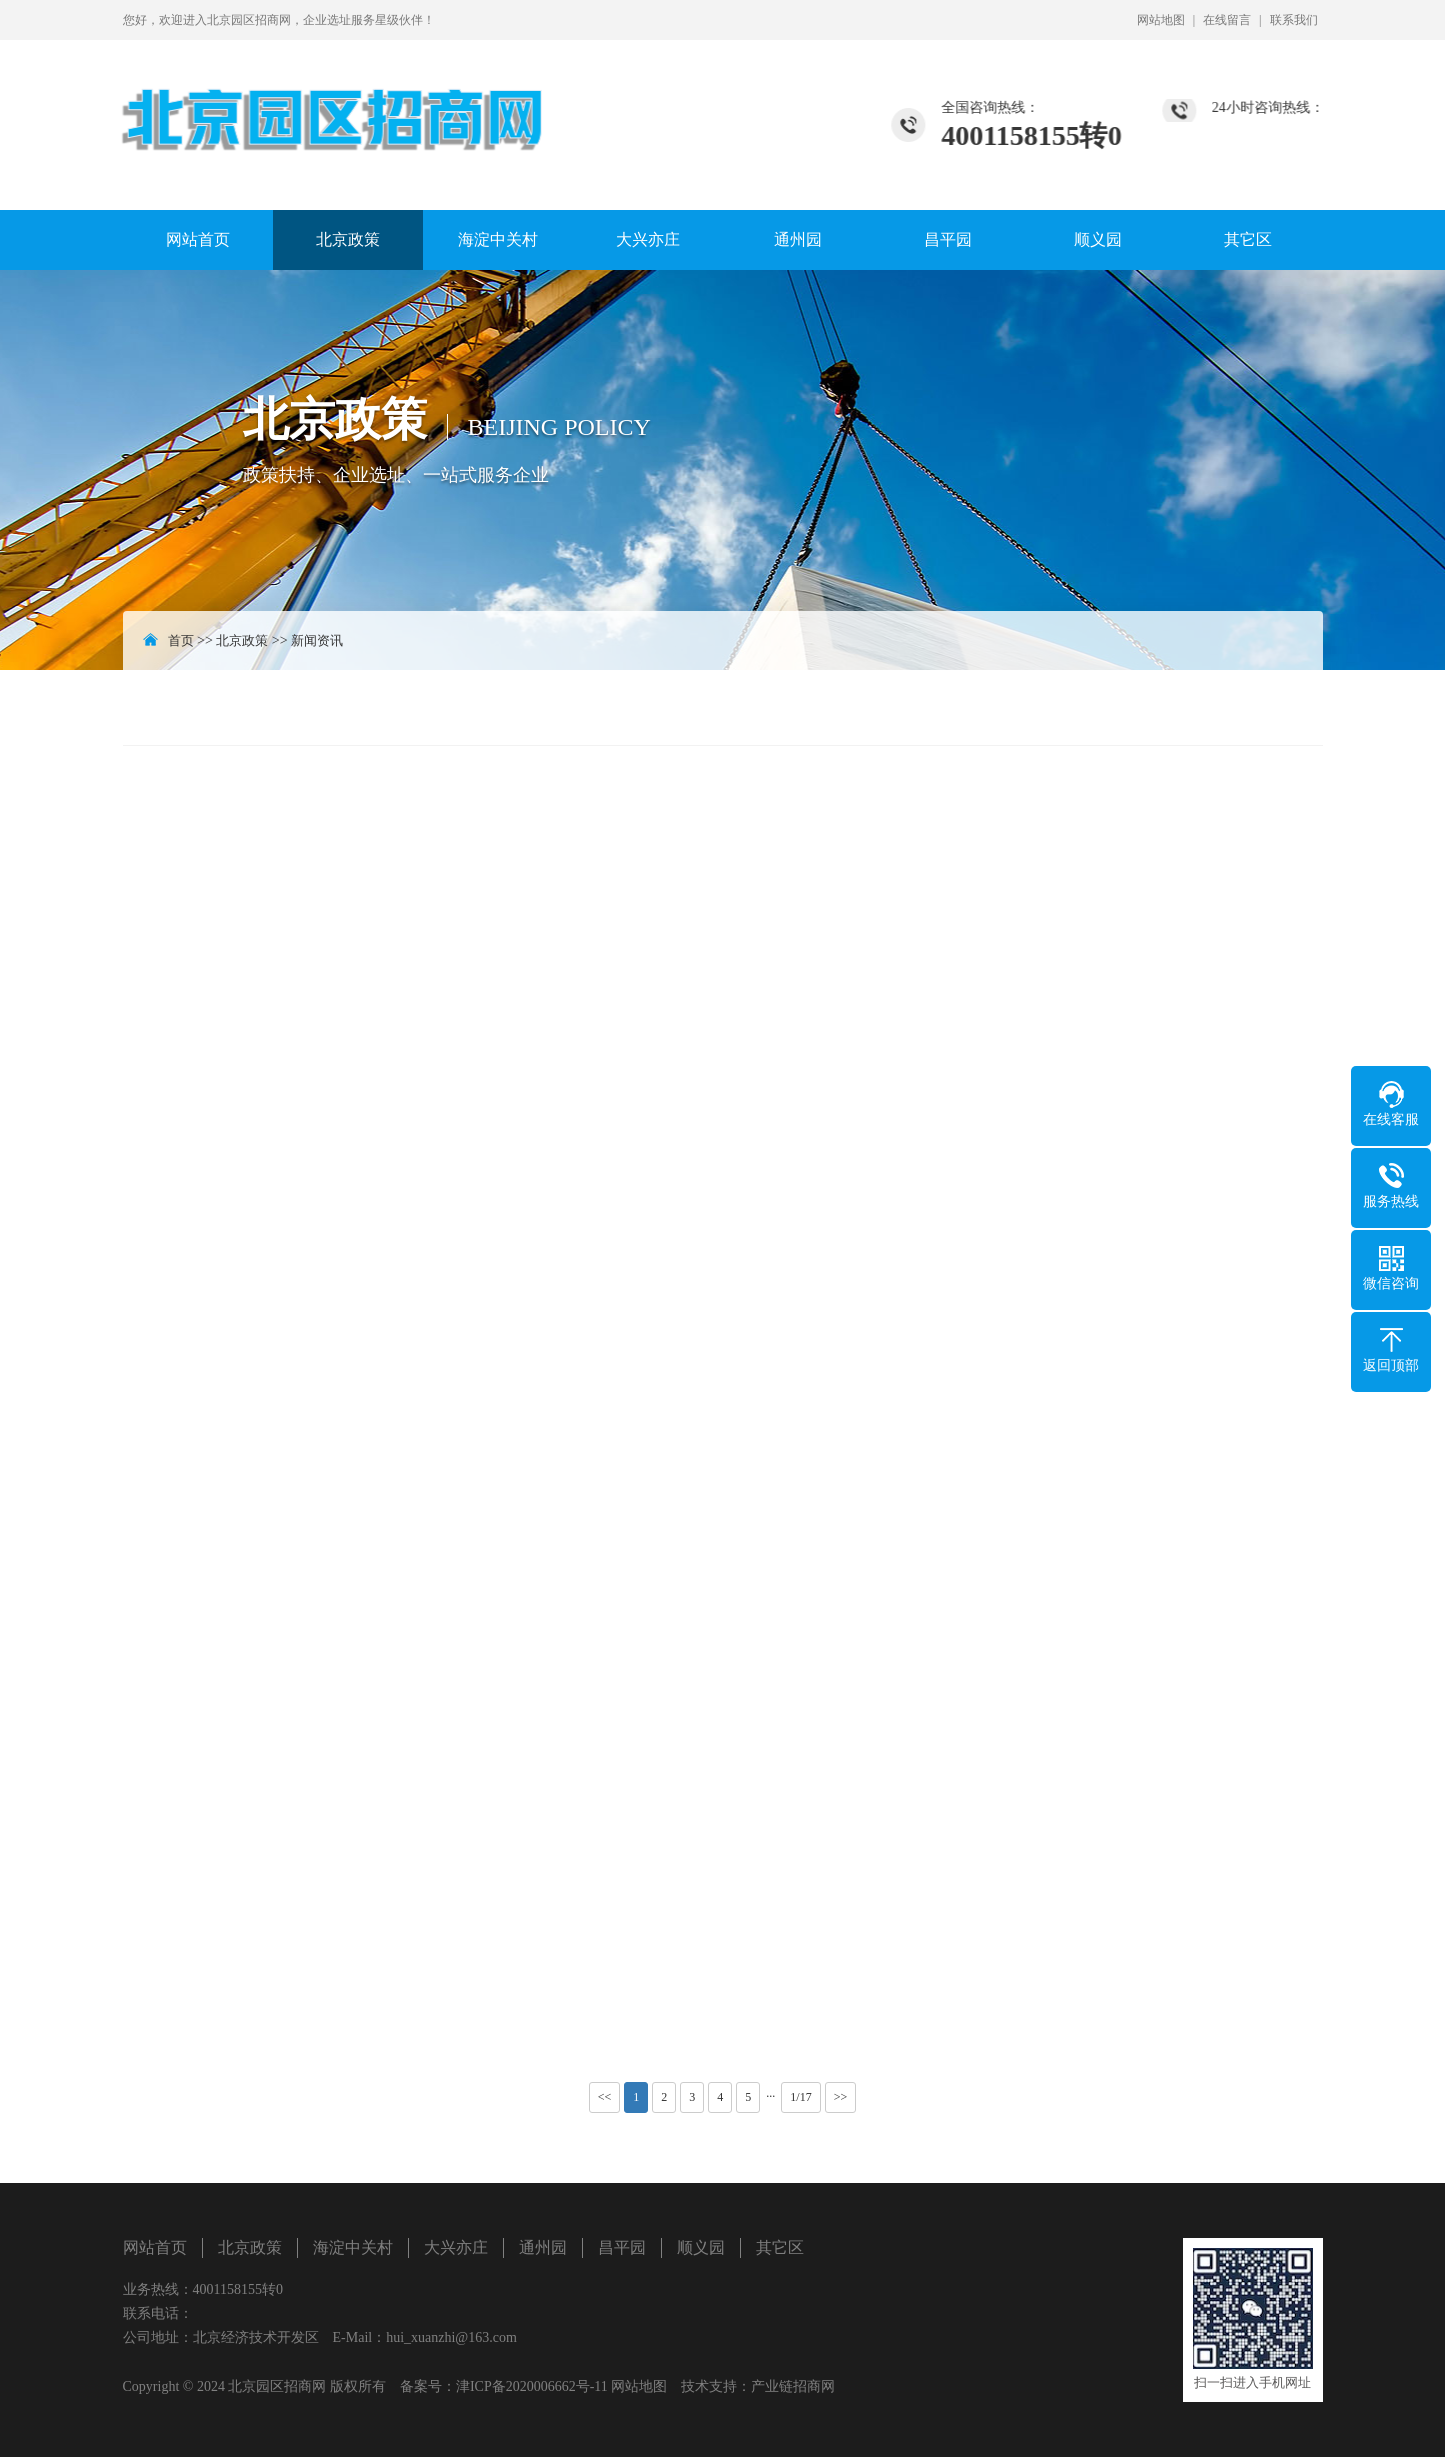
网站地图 (1161, 20)
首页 (181, 640)
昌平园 (948, 239)
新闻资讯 (317, 640)
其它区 (1248, 239)
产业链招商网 (793, 2386)
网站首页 (198, 239)
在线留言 (1227, 20)
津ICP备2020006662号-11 (532, 2386)
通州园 (798, 239)
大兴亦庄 (648, 239)
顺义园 (1098, 239)
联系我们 (1294, 20)
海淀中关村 (498, 239)
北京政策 (348, 239)
